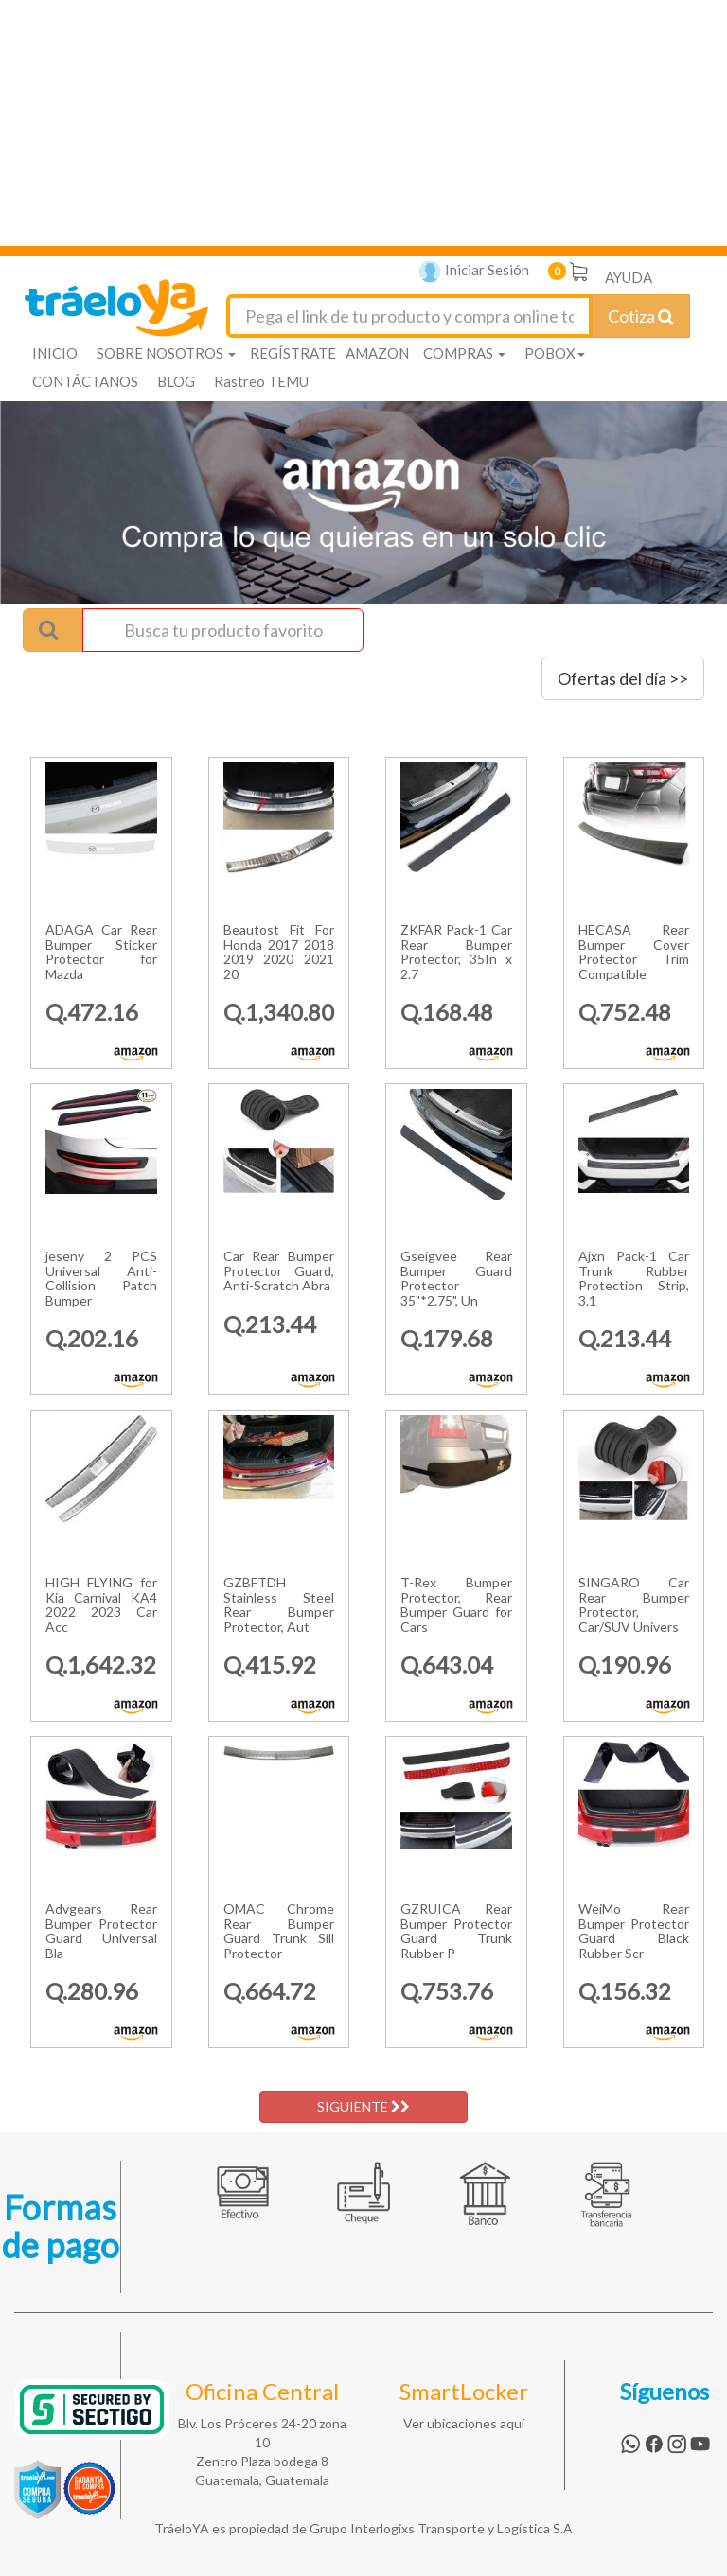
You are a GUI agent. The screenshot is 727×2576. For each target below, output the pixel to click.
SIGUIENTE (363, 2106)
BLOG (176, 381)
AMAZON (377, 352)
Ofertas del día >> (623, 678)
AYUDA (628, 277)
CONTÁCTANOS (85, 381)
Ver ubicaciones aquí (463, 2423)
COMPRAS (464, 352)
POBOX (554, 352)
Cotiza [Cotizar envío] (641, 316)
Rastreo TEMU (261, 381)
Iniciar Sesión (473, 272)
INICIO (55, 352)
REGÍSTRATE (293, 352)
